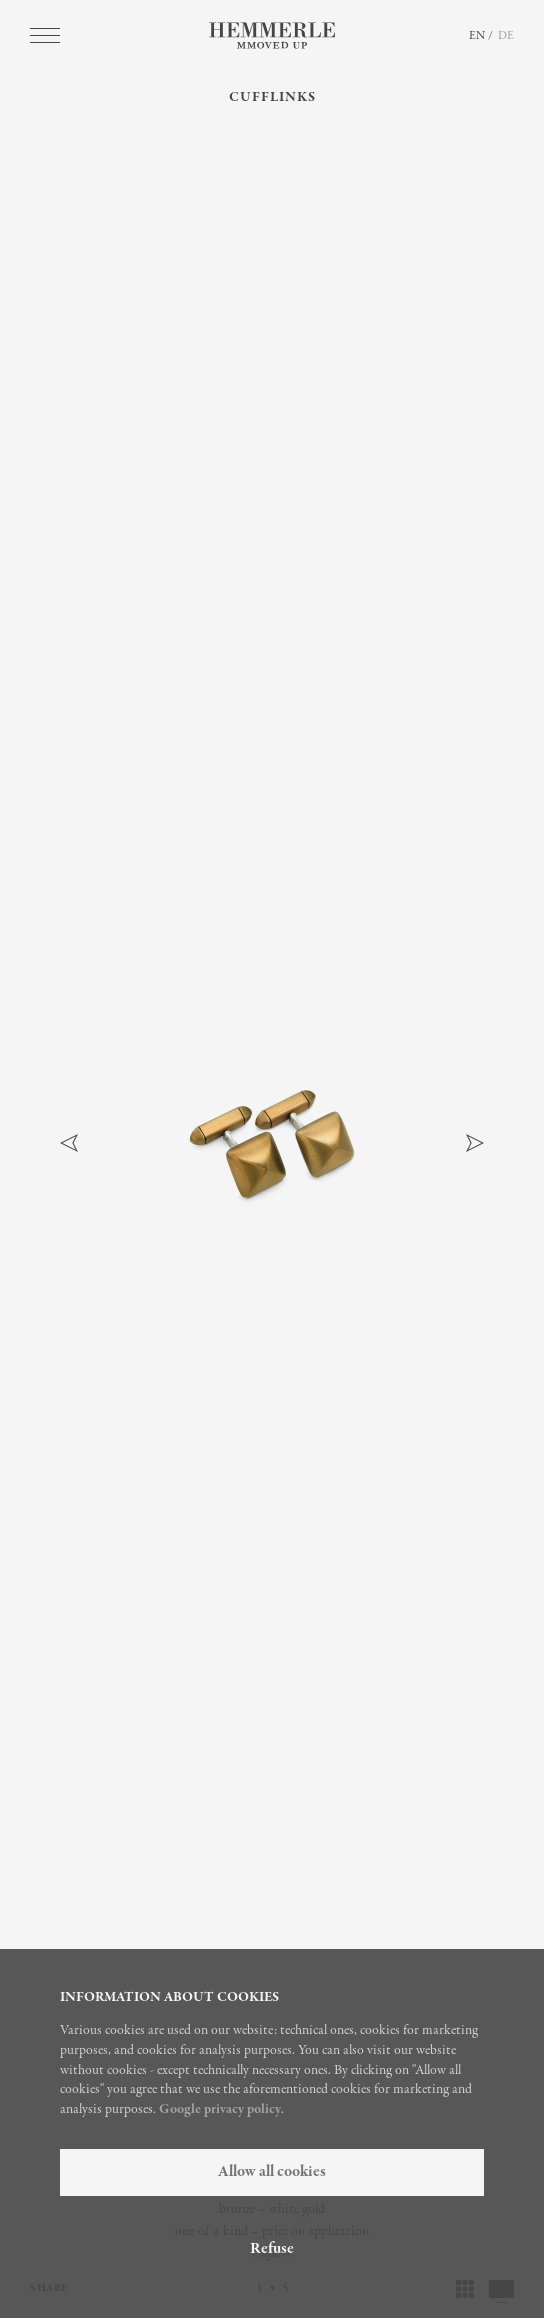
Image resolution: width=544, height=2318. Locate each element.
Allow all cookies (272, 2172)
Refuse (272, 2249)
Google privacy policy (220, 2109)
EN (477, 36)
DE (506, 36)
